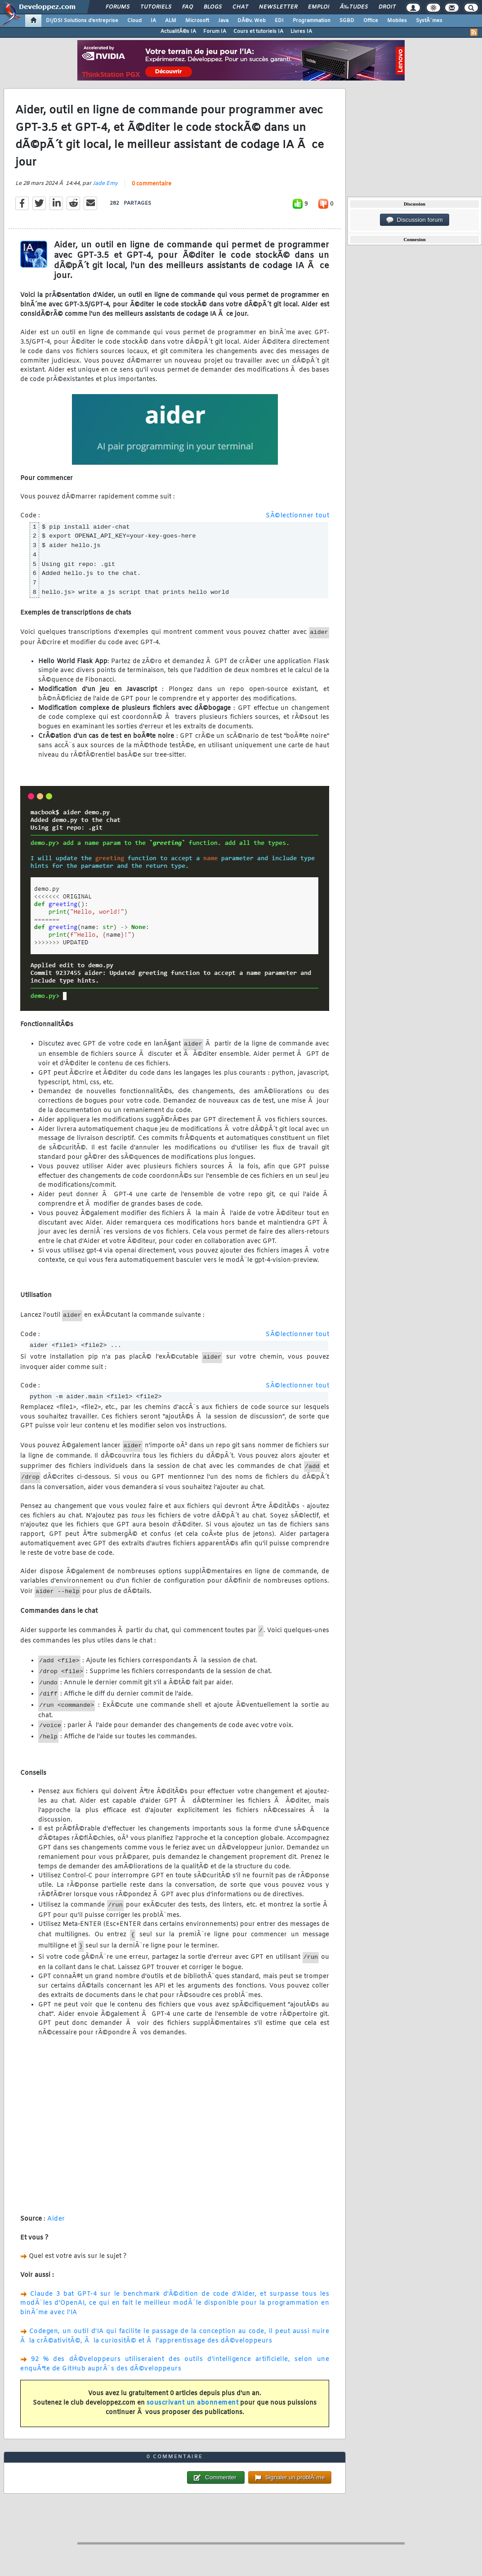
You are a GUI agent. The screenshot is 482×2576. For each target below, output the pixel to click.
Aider (56, 2219)
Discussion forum (414, 220)
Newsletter (278, 7)
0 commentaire (151, 184)
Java (223, 21)
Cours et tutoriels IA (258, 31)
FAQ (187, 7)
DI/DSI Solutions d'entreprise (82, 21)
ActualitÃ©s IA (178, 31)
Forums (117, 7)
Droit (387, 7)
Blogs (213, 7)
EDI (279, 21)
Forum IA (214, 31)
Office (370, 21)
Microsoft (197, 21)
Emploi (318, 7)
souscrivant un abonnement (193, 2403)
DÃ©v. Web (251, 21)
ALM (170, 21)
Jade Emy (105, 183)
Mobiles (397, 21)
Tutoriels (155, 7)
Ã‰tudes (354, 7)
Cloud (134, 21)
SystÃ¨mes (429, 21)
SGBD (346, 21)
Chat (240, 7)
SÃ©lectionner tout (297, 516)
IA (153, 21)
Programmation (311, 21)
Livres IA (301, 31)
